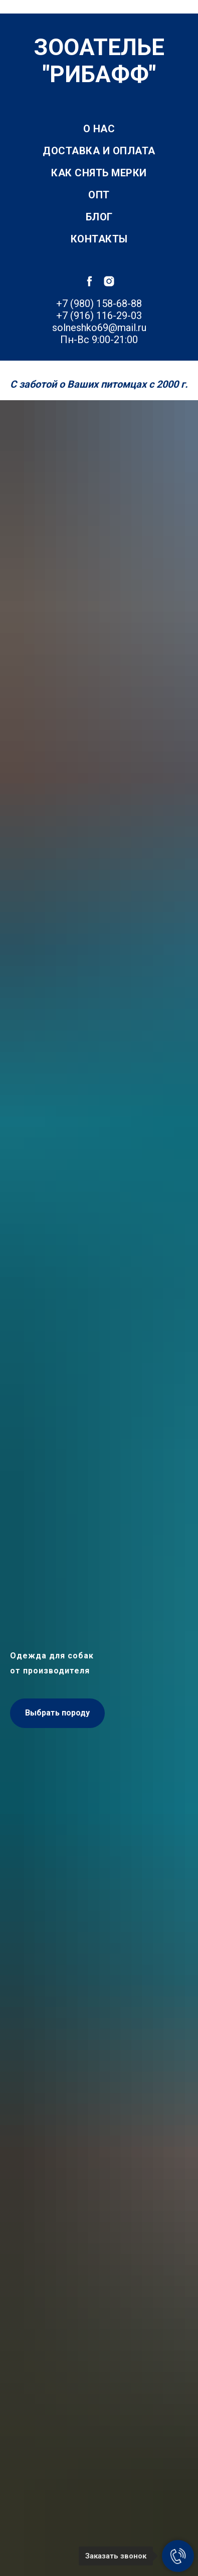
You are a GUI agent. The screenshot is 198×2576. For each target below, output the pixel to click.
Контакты (99, 239)
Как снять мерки (99, 173)
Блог (99, 217)
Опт (99, 195)
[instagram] (109, 281)
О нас (99, 129)
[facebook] (89, 281)
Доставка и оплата (99, 151)
